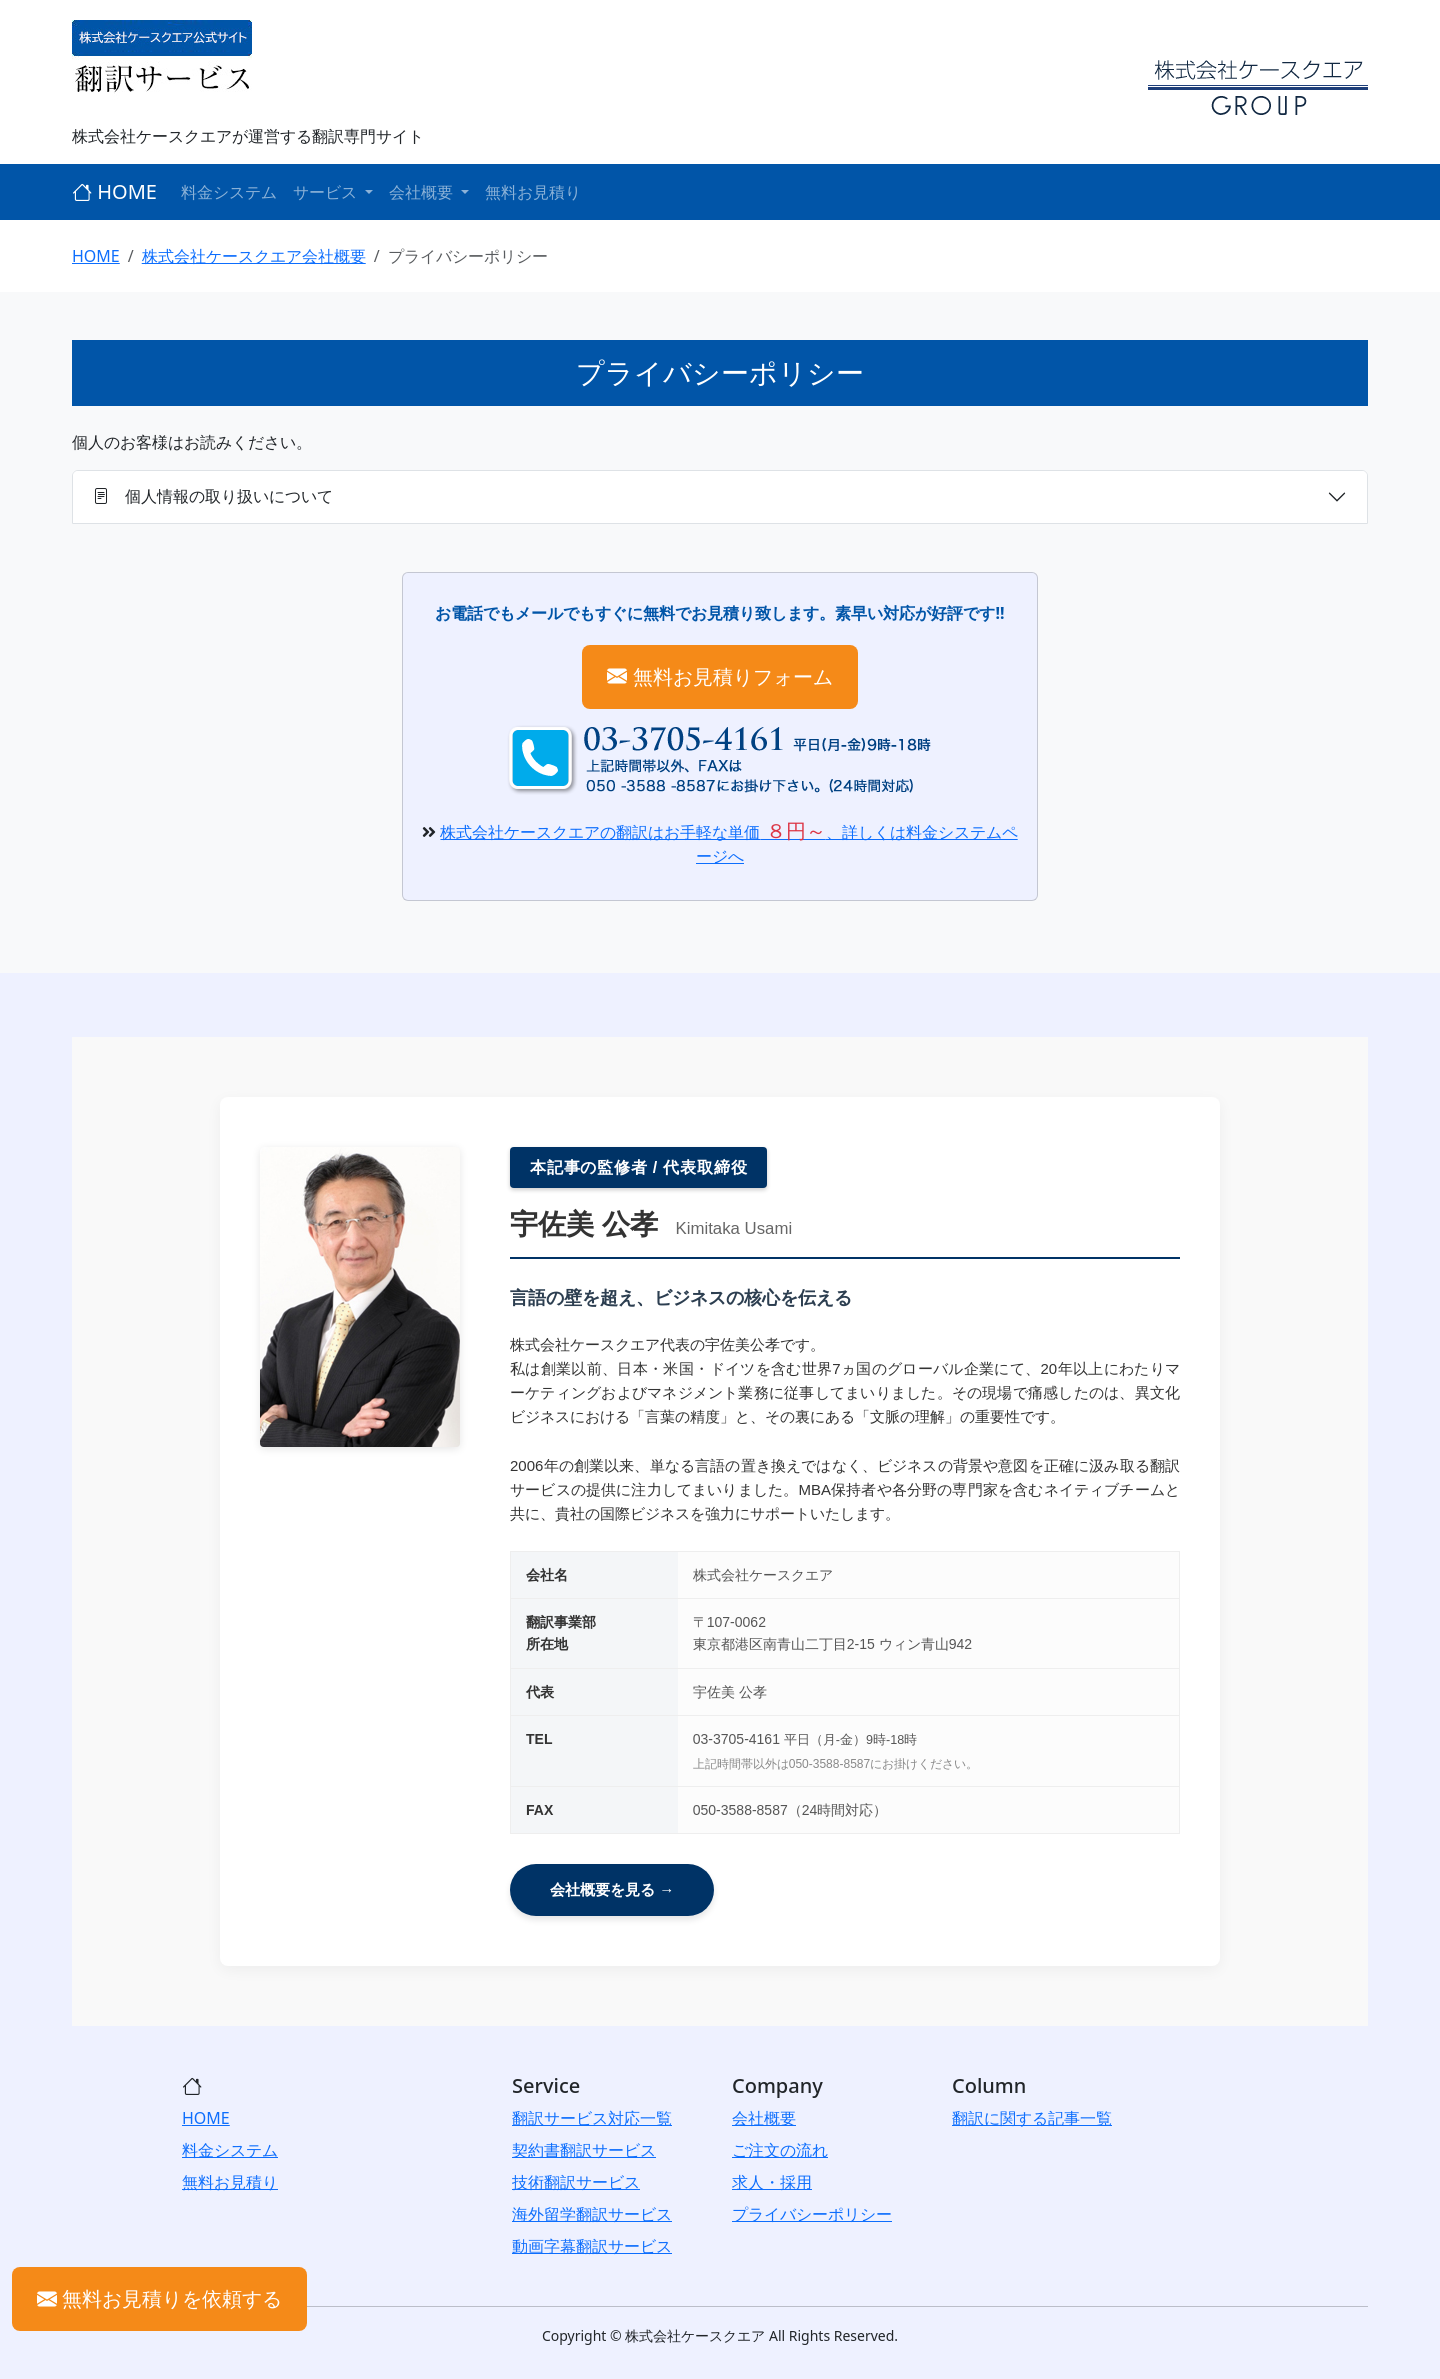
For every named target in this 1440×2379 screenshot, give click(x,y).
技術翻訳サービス (576, 2182)
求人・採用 (772, 2182)
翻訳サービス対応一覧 (592, 2118)
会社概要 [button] (423, 192)
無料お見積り (533, 192)
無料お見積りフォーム (719, 676)
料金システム (229, 192)
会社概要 (764, 2118)
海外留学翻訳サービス (592, 2214)
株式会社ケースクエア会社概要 (254, 256)
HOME (114, 191)
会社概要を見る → (612, 1889)
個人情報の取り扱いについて (213, 496)
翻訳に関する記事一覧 (1032, 2118)
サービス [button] (327, 192)
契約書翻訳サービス (584, 2150)
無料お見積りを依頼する (159, 2298)
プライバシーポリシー (812, 2214)
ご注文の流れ (780, 2150)
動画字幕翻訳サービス (592, 2246)
